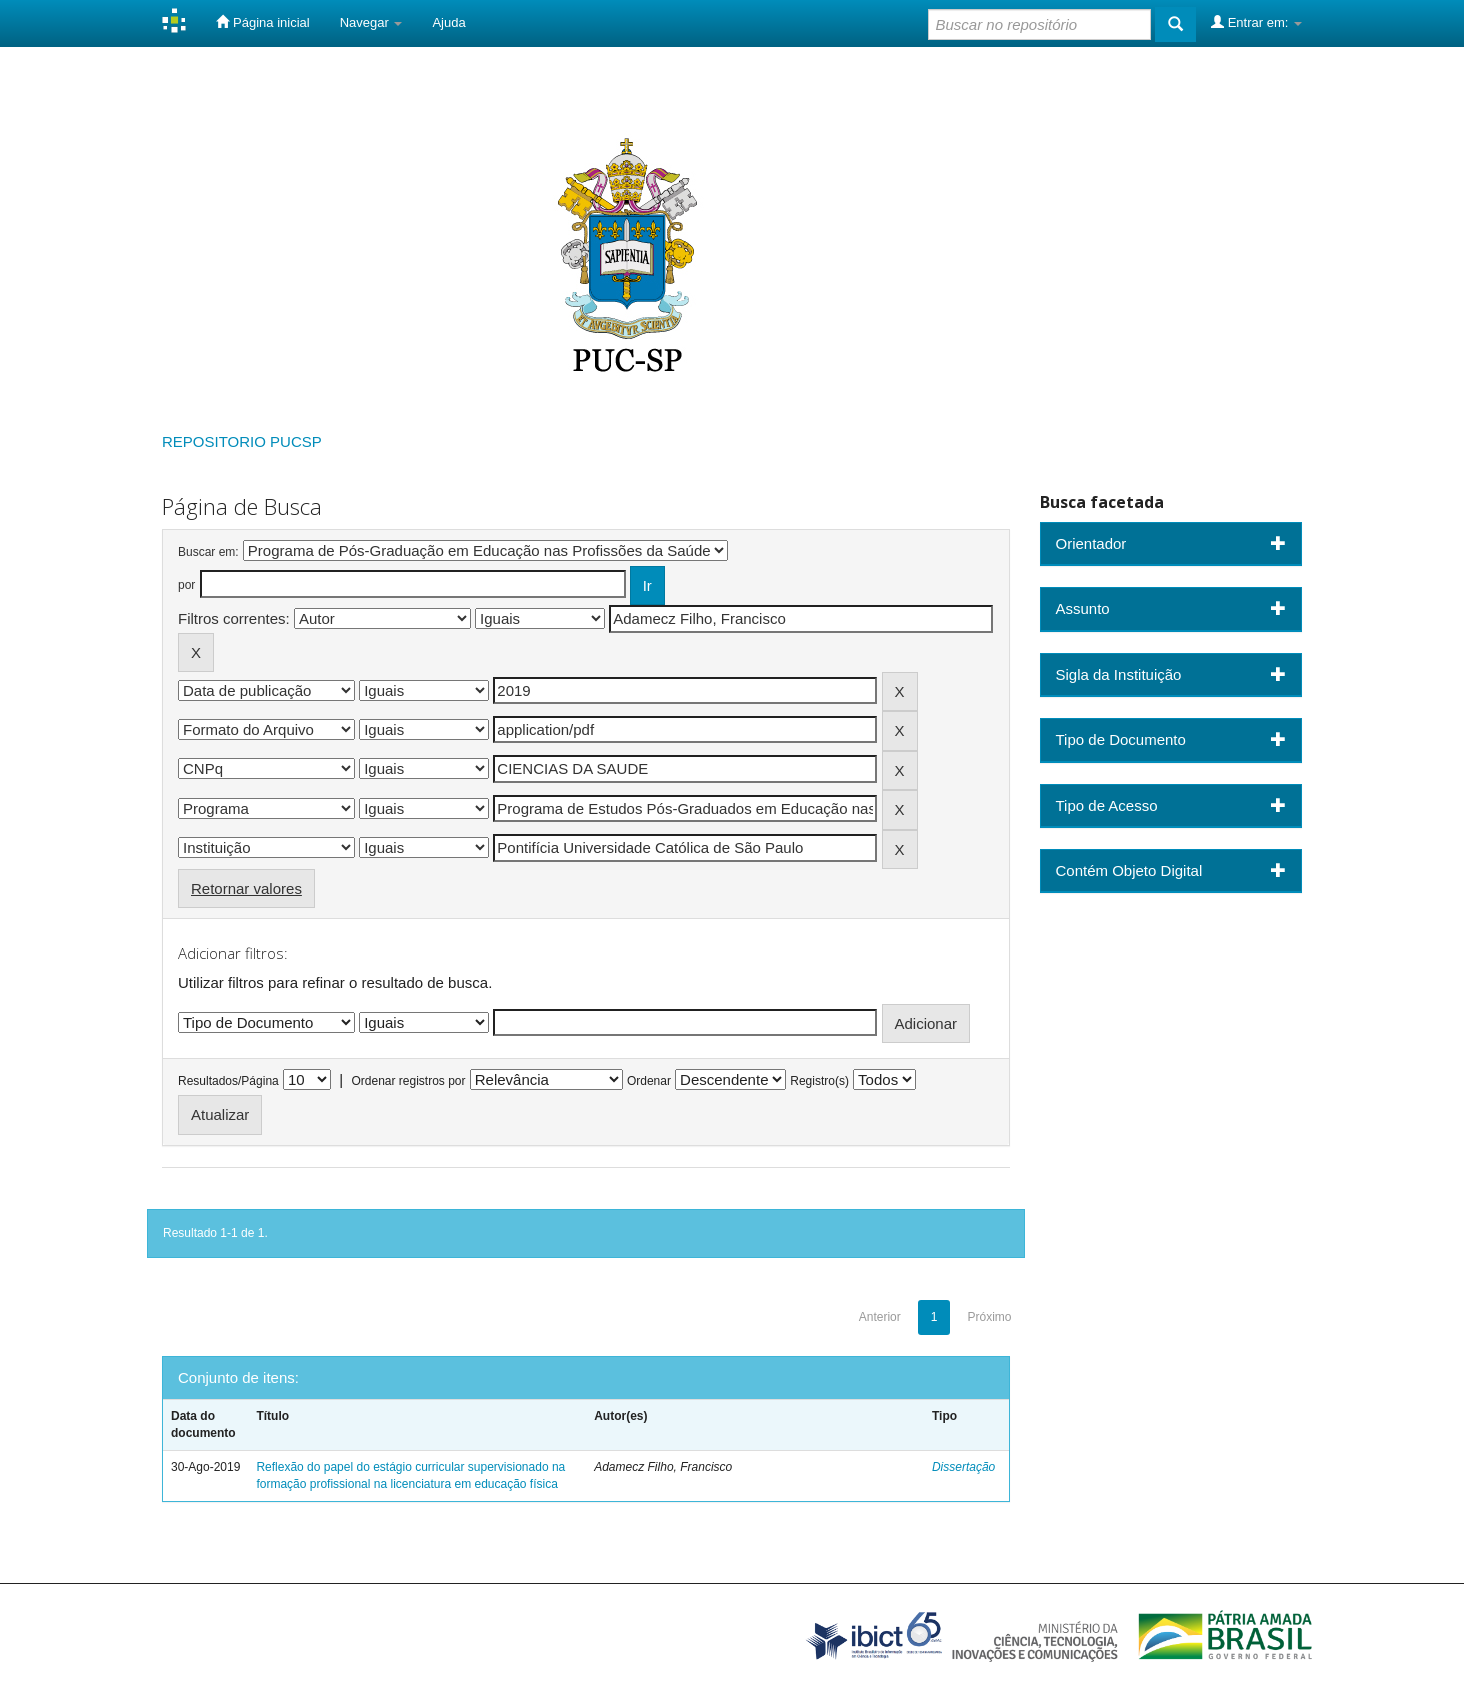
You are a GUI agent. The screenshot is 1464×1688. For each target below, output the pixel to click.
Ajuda (448, 22)
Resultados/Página (228, 1081)
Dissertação (963, 1467)
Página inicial (262, 22)
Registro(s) (819, 1081)
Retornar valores (246, 888)
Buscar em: (208, 552)
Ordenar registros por (408, 1081)
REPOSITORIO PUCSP (242, 441)
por (186, 585)
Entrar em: (1256, 22)
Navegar (371, 22)
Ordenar (649, 1081)
